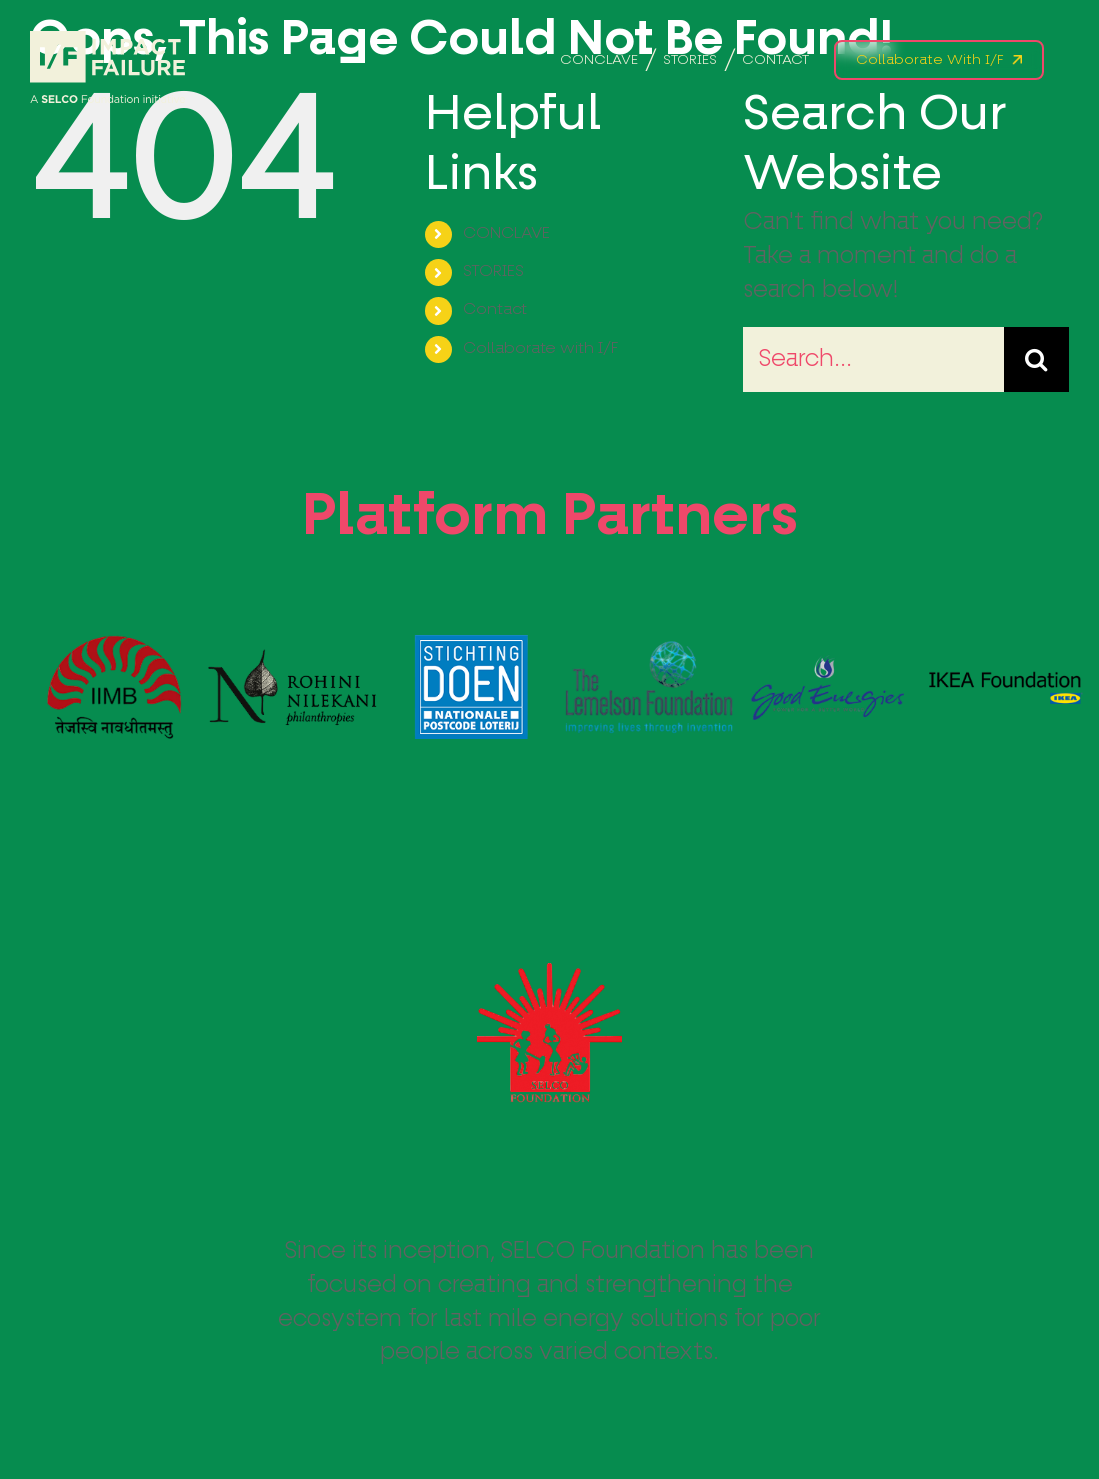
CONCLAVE (506, 234)
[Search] (1036, 359)
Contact (495, 310)
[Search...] (873, 359)
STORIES (493, 272)
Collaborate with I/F (540, 349)
